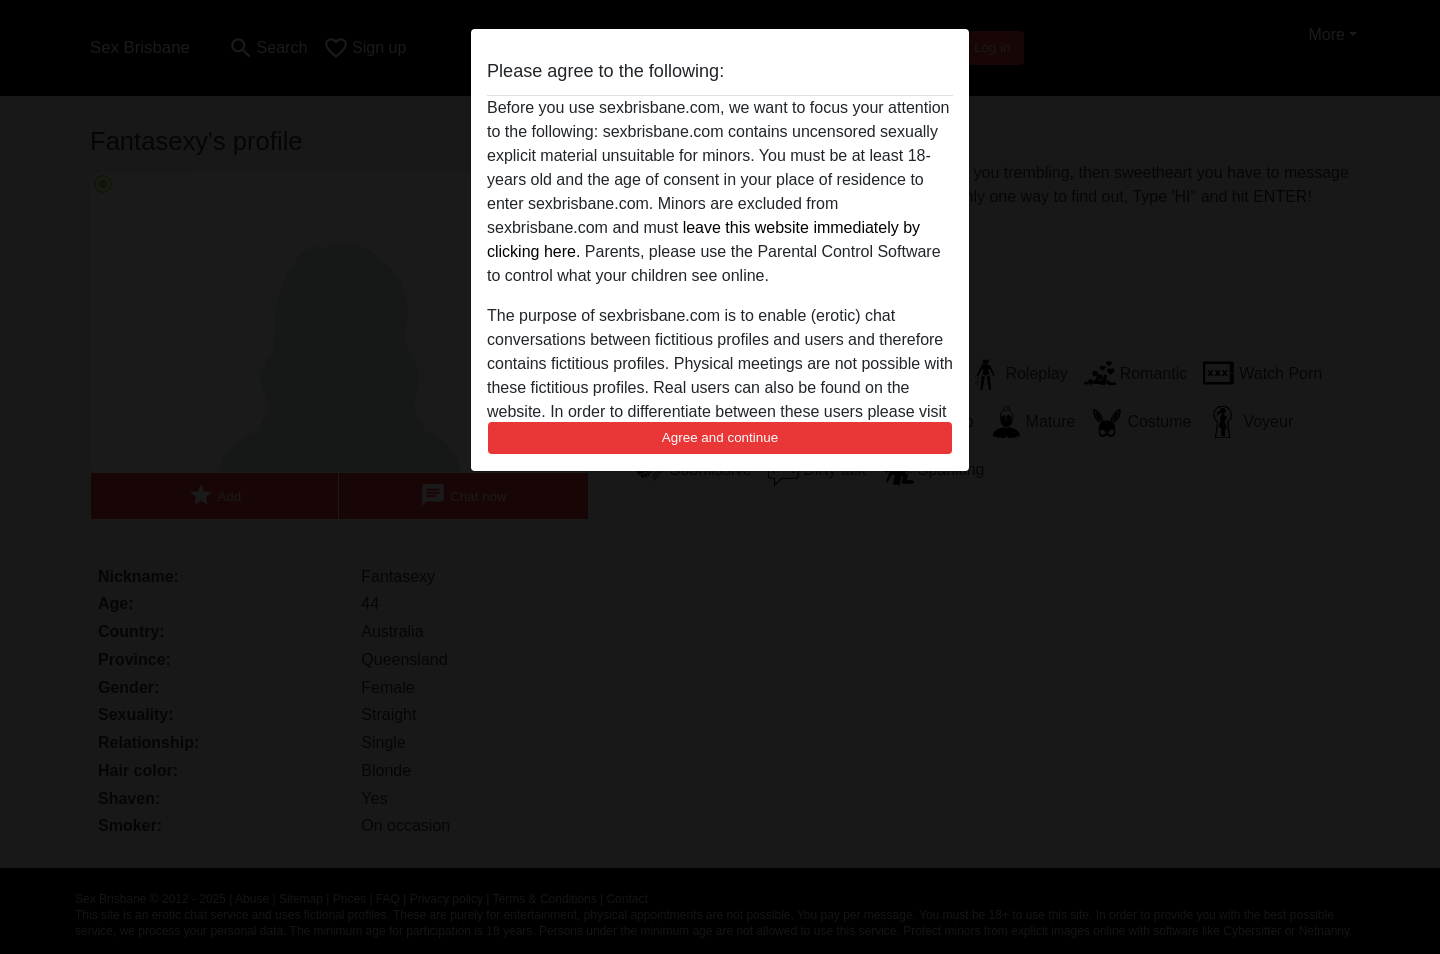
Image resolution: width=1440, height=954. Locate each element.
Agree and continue (720, 437)
